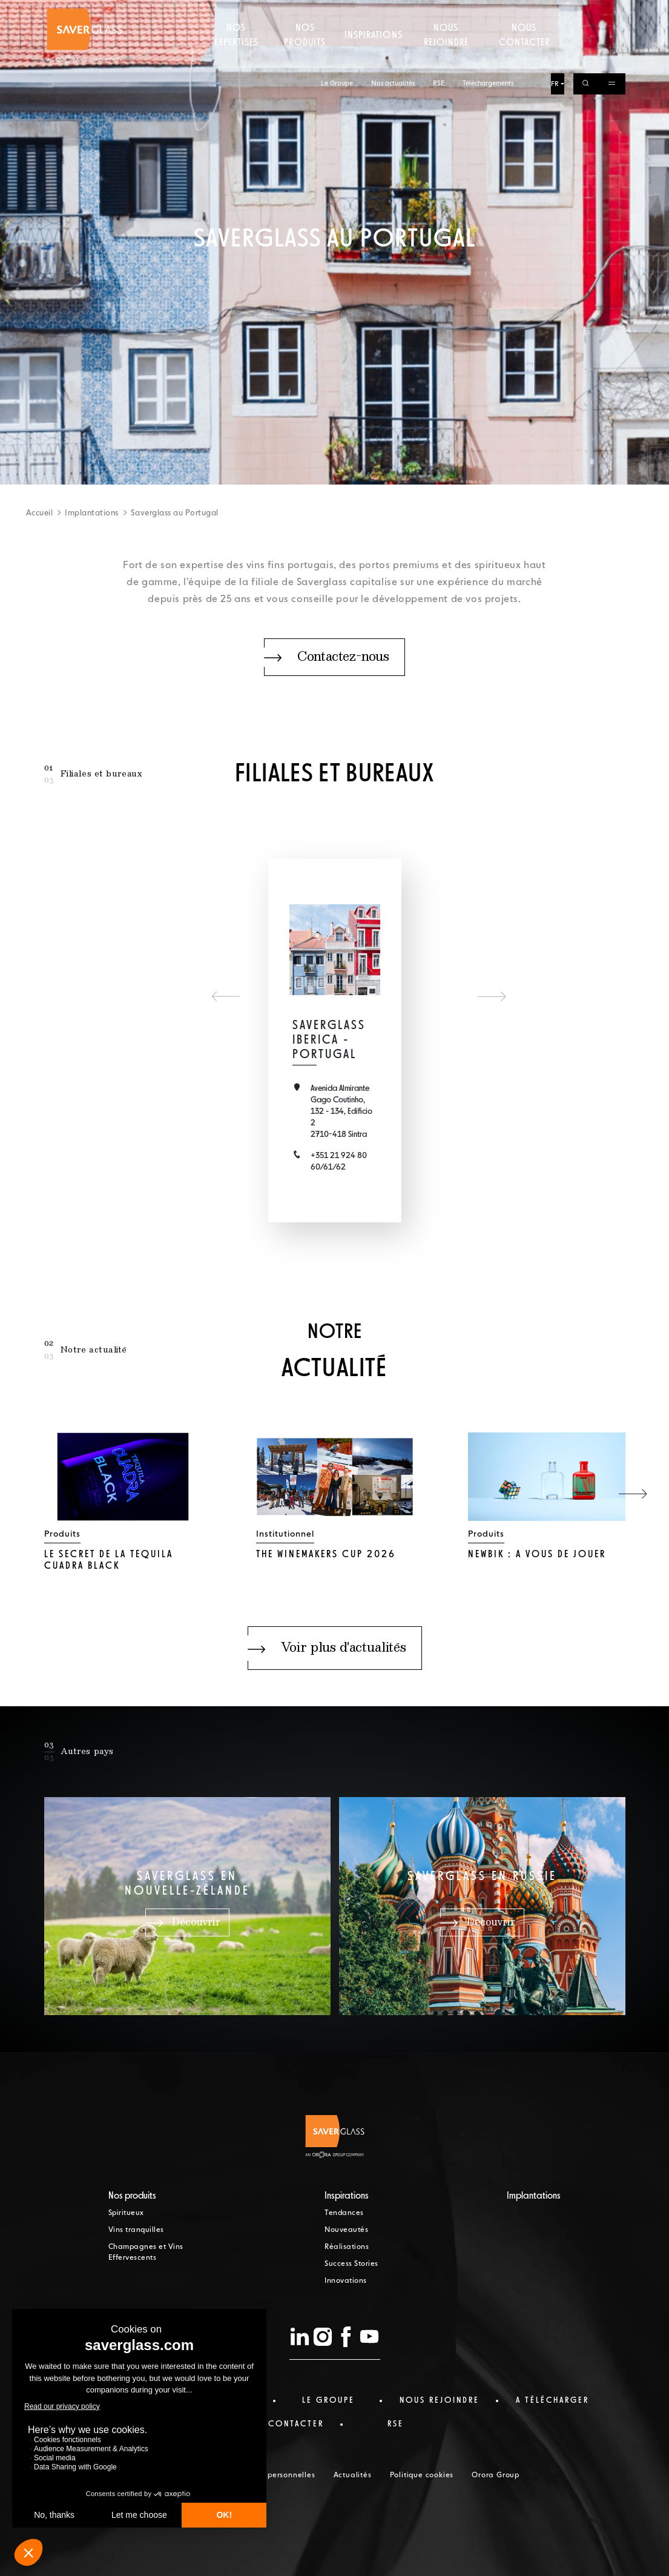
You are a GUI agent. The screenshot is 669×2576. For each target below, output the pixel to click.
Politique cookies (422, 2475)
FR (555, 11)
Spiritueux (126, 2213)
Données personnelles (273, 2475)
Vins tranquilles (136, 2230)
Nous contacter (524, 57)
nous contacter (281, 2424)
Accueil (39, 513)
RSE (438, 10)
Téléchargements (488, 10)
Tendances (344, 2213)
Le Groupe (337, 10)
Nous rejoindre (446, 57)
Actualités (353, 2475)
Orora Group (495, 2475)
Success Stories (351, 2264)
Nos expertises (236, 57)
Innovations (346, 2281)
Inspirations (373, 57)
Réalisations (347, 2247)
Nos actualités (393, 10)
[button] (633, 1493)
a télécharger (552, 2400)
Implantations (92, 513)
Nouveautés (346, 2230)
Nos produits (304, 57)
